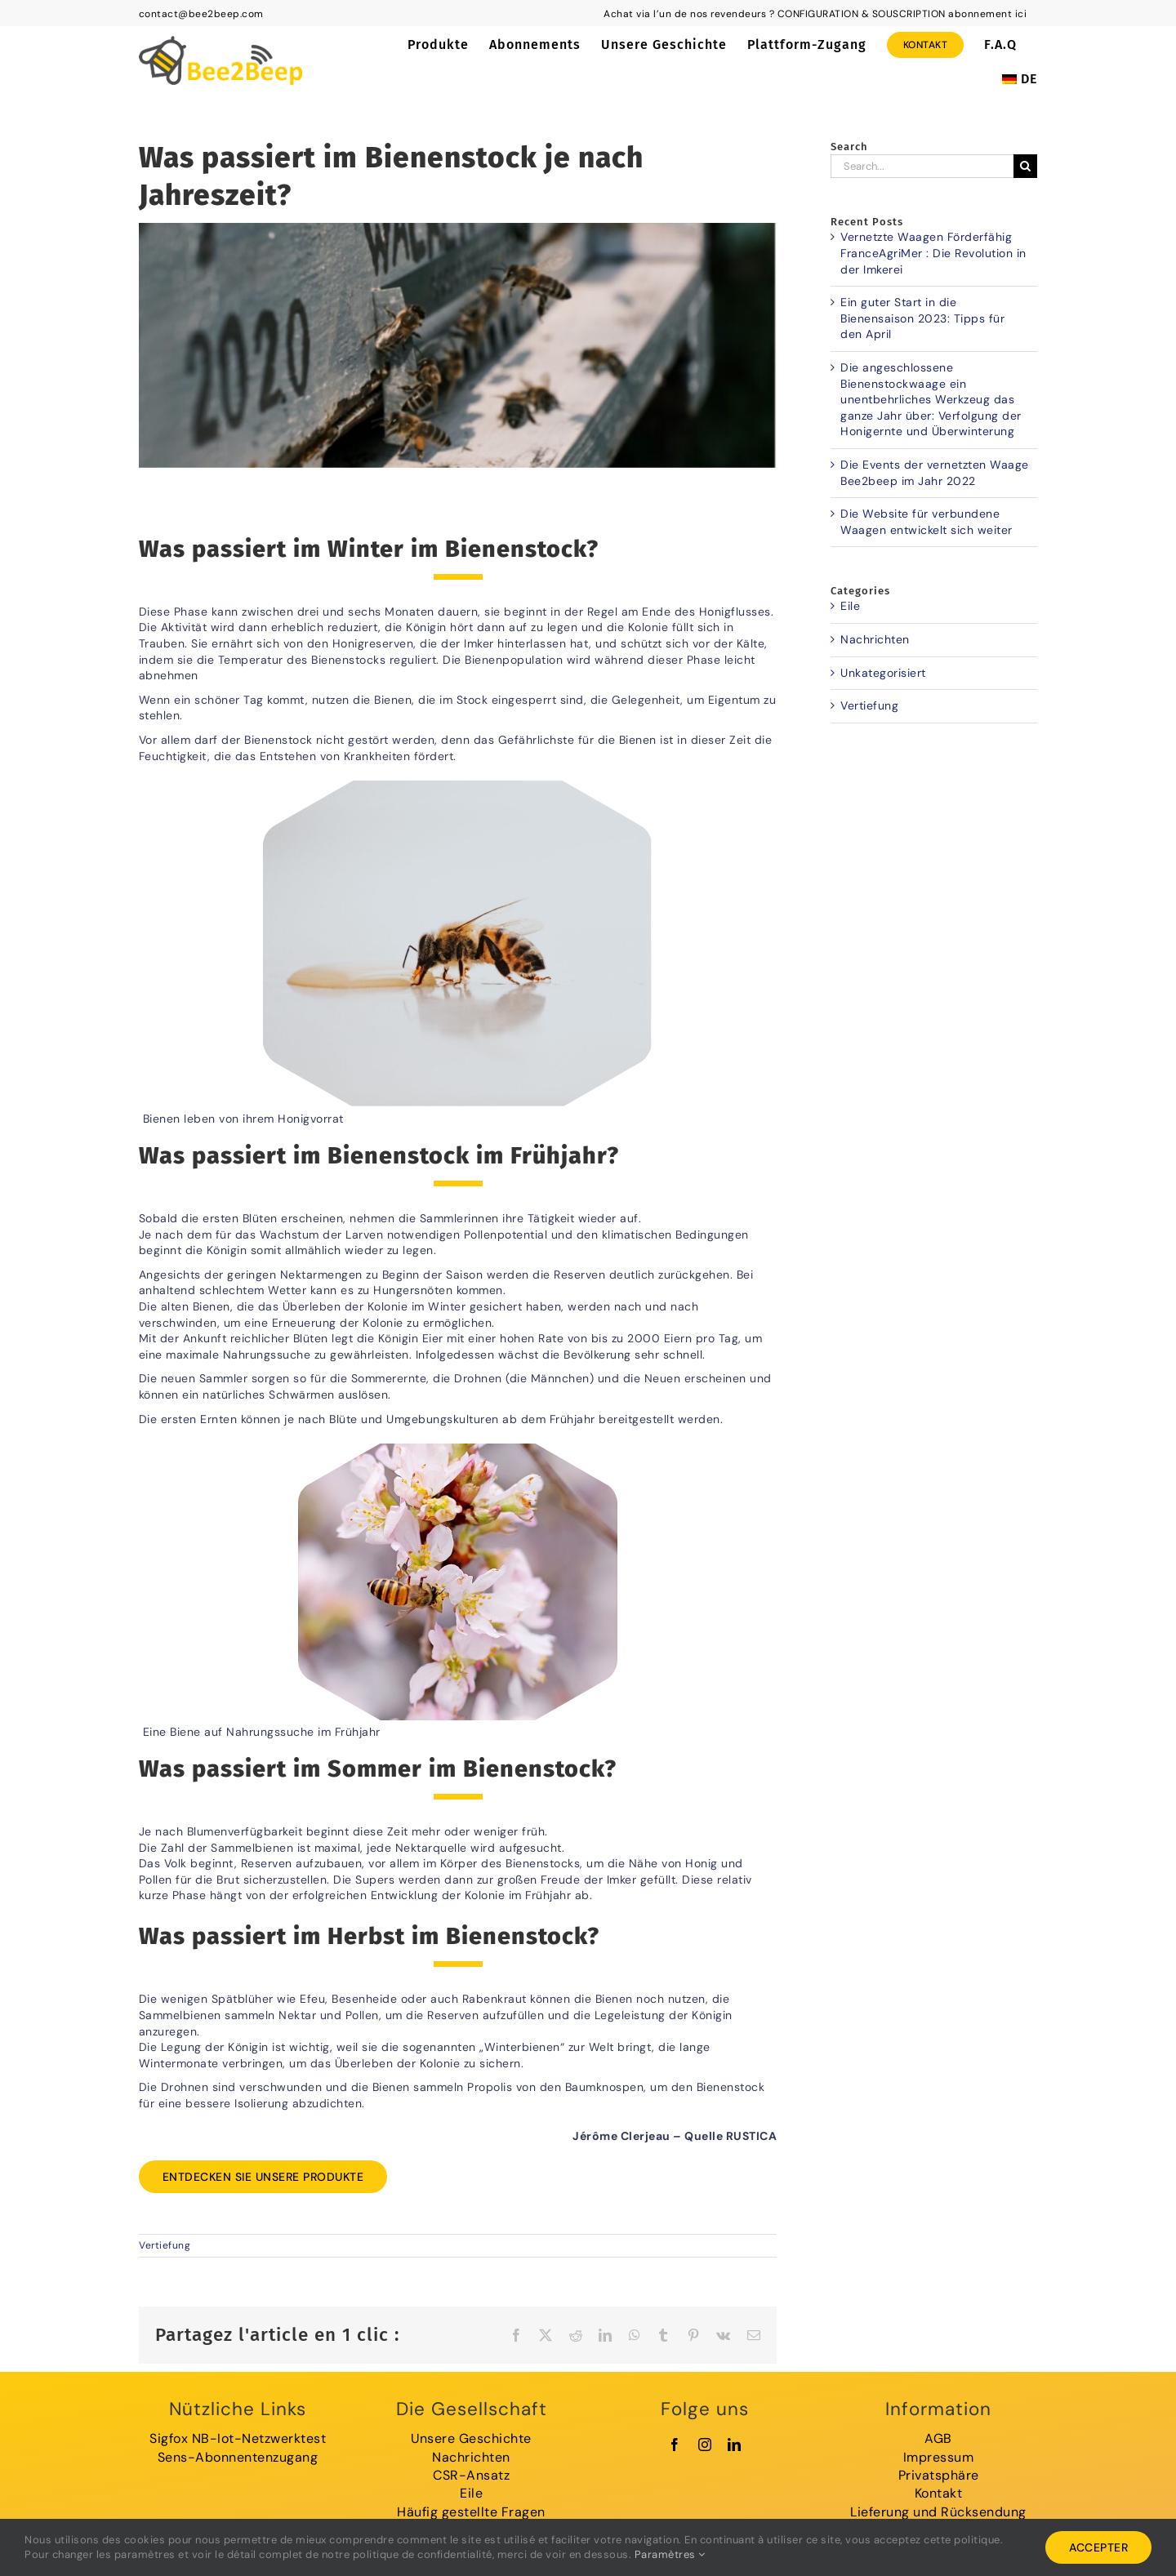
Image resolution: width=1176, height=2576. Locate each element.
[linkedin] (735, 2444)
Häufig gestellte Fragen (471, 2511)
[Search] (1025, 166)
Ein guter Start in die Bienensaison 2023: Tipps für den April (922, 318)
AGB (938, 2438)
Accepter (1098, 2547)
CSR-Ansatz (471, 2475)
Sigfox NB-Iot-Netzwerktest (237, 2438)
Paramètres (670, 2554)
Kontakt (939, 2493)
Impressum (938, 2457)
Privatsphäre (938, 2475)
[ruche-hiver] (458, 345)
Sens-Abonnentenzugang (238, 2457)
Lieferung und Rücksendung (938, 2511)
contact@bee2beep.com (201, 13)
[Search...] (922, 166)
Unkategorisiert (883, 672)
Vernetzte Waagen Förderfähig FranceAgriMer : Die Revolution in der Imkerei (933, 252)
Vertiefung (164, 2245)
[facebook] (675, 2444)
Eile (850, 605)
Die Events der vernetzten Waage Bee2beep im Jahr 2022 (934, 472)
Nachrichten (875, 639)
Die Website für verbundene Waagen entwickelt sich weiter (926, 521)
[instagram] (705, 2444)
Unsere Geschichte (471, 2438)
